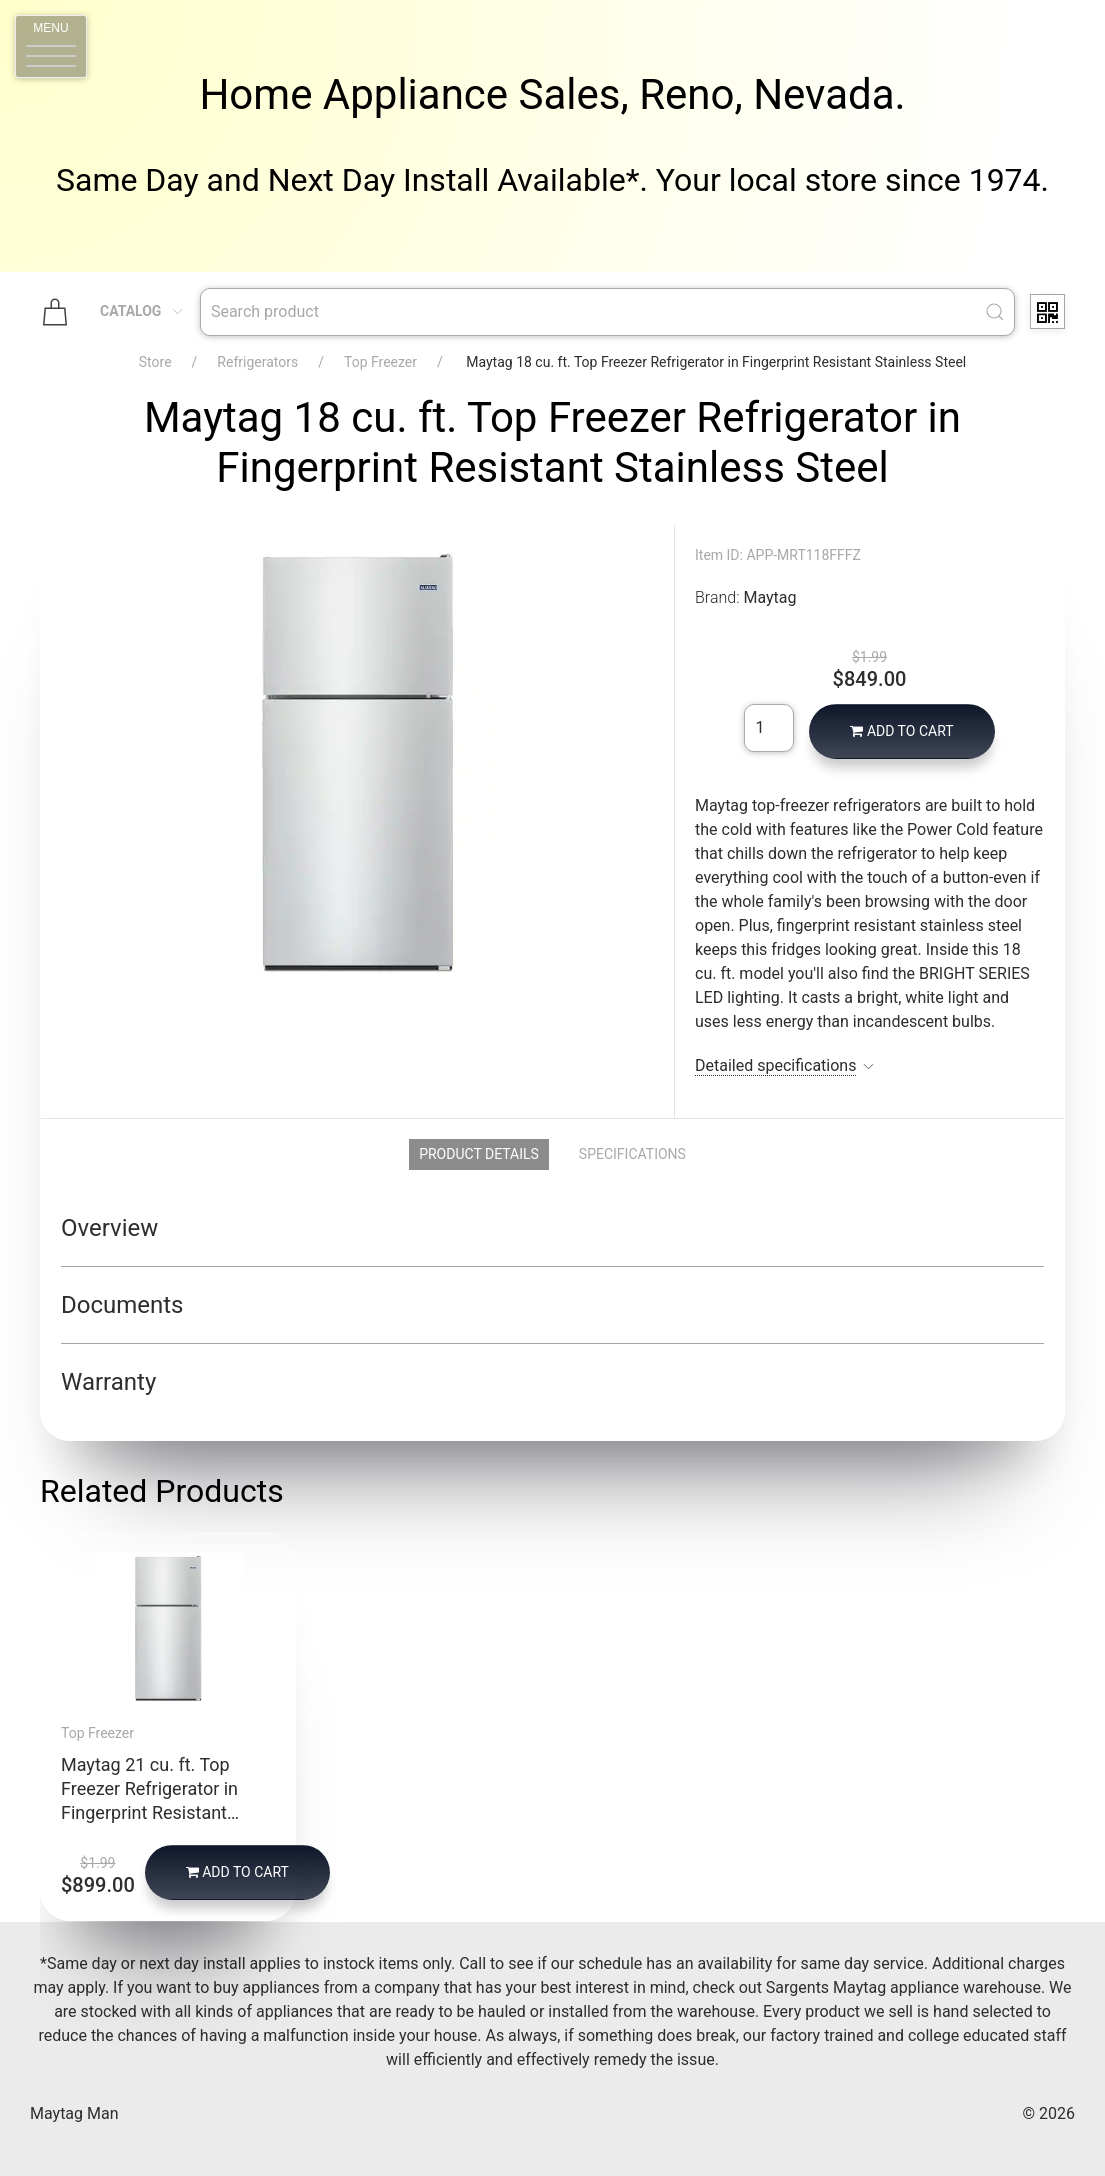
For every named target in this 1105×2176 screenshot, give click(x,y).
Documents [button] (122, 1305)
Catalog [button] (142, 311)
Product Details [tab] (479, 1154)
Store (155, 362)
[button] (51, 46)
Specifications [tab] (632, 1154)
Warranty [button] (108, 1382)
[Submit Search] (995, 312)
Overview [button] (109, 1228)
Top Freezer (380, 362)
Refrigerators (257, 362)
